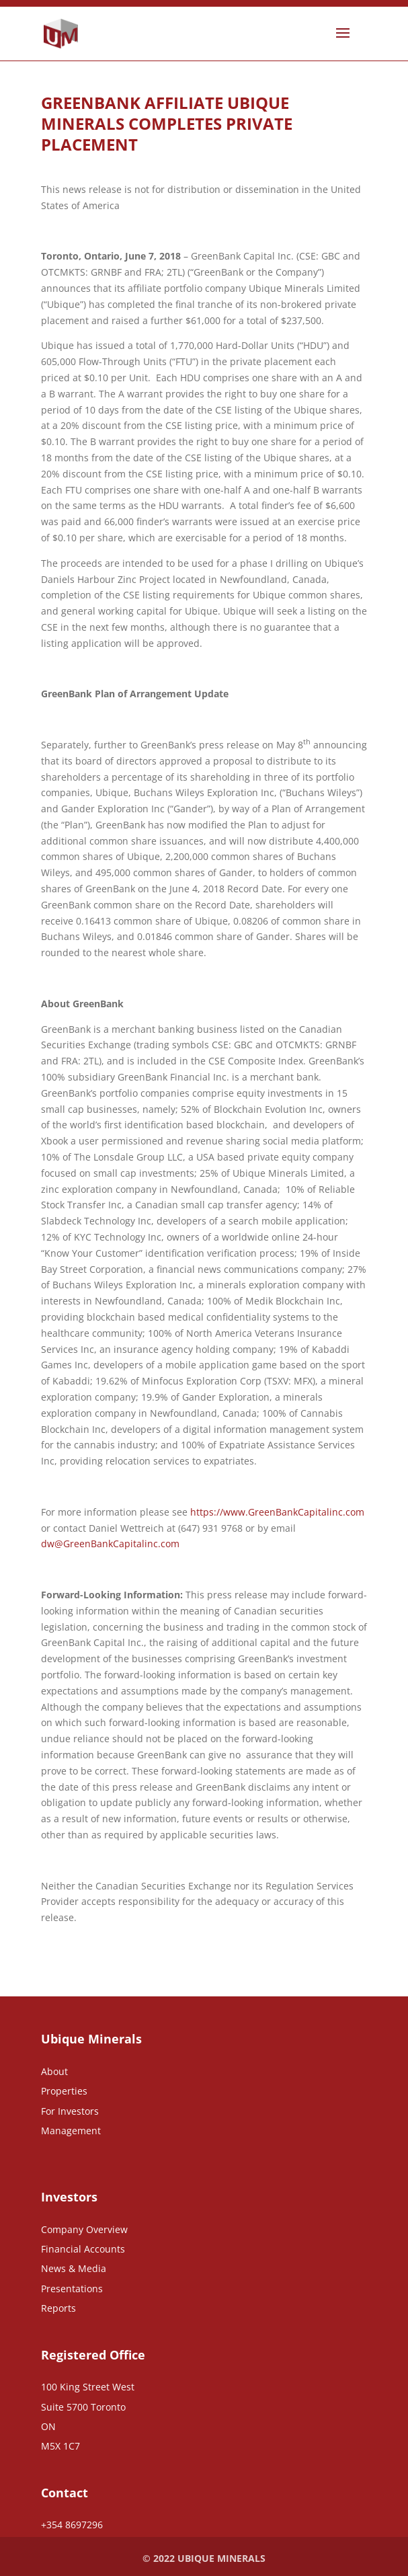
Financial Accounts (83, 2248)
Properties (64, 2090)
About (54, 2071)
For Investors (70, 2111)
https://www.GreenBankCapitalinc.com (277, 1512)
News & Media (73, 2268)
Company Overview (84, 2229)
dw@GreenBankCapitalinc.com (110, 1543)
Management (71, 2130)
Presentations (72, 2288)
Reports (58, 2308)
